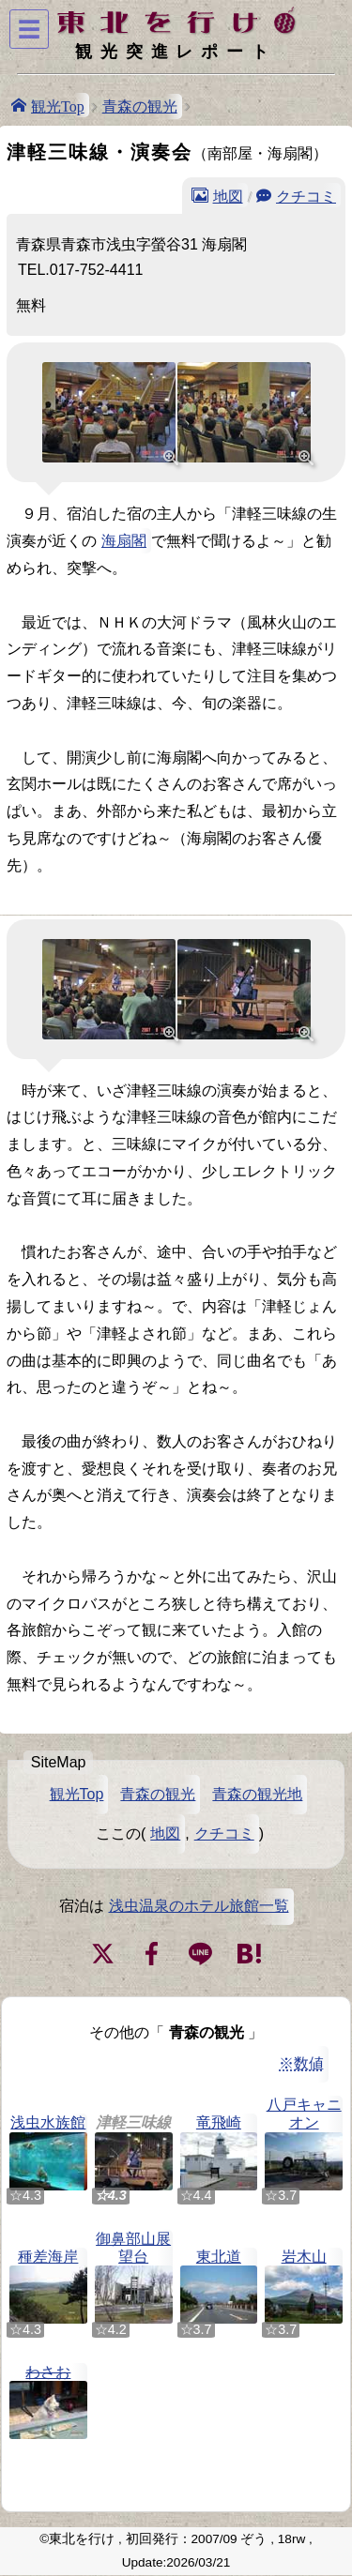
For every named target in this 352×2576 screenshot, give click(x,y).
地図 (228, 195)
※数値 (301, 2063)
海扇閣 (123, 541)
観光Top (57, 105)
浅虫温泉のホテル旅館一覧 (199, 1906)
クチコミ (306, 195)
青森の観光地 (257, 1794)
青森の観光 (139, 106)
